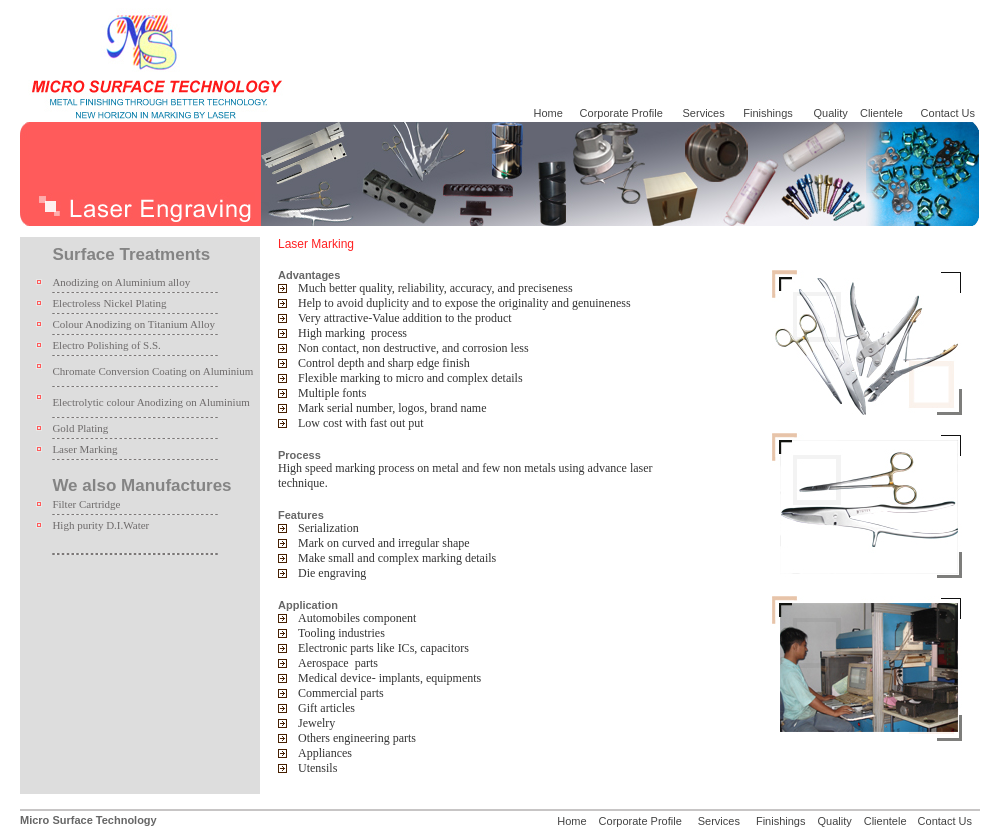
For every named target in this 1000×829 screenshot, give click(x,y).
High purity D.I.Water (100, 525)
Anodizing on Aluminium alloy (121, 282)
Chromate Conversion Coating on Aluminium (152, 371)
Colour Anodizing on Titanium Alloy (133, 324)
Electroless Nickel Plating (109, 303)
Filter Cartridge (86, 504)
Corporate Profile (620, 113)
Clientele (881, 113)
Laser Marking (84, 449)
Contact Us (948, 113)
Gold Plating (80, 428)
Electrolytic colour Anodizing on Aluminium (150, 402)
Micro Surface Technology (88, 820)
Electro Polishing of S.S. (106, 345)
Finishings (768, 113)
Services (705, 113)
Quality (831, 113)
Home (547, 113)
